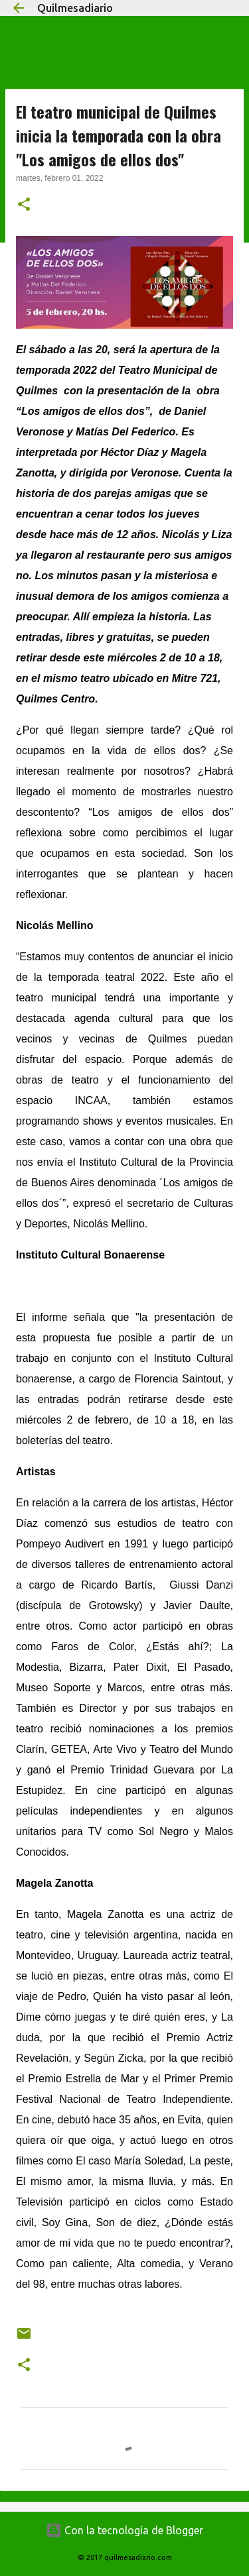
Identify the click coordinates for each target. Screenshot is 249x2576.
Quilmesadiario (75, 8)
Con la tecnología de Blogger (124, 2530)
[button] (24, 205)
